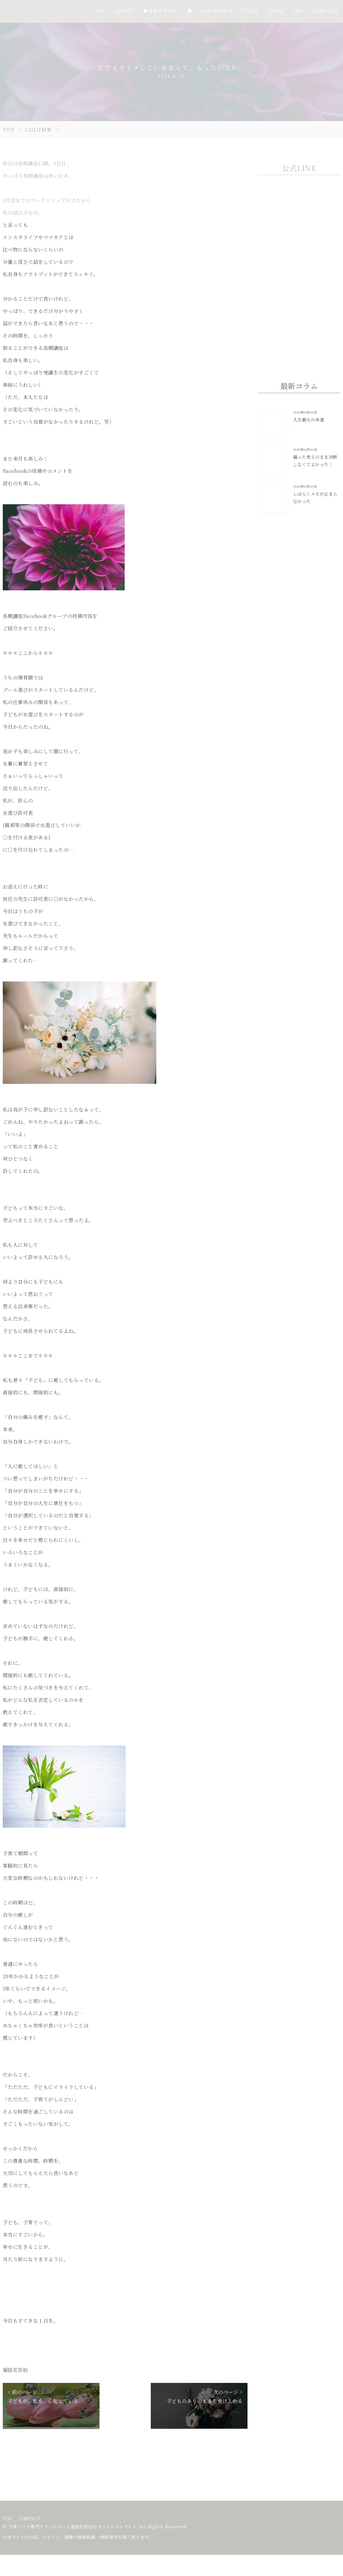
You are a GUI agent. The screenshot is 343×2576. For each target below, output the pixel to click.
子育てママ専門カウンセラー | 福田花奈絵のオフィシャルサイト (72, 2526)
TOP (7, 2518)
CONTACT (29, 2518)
